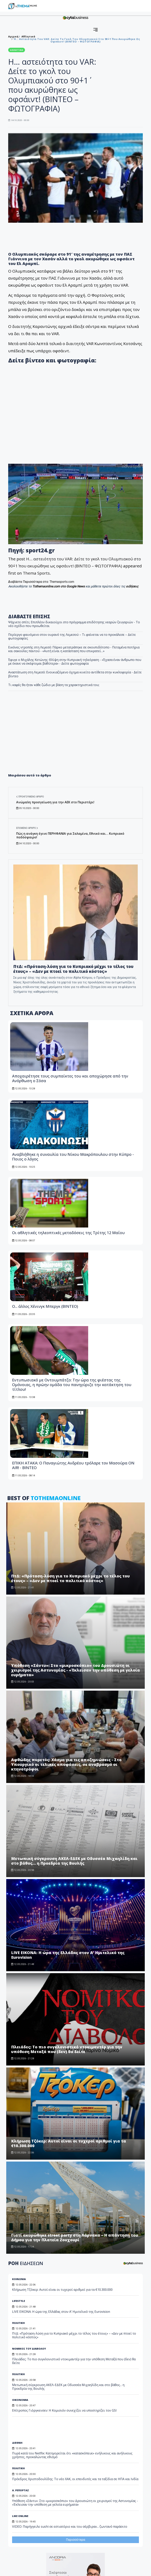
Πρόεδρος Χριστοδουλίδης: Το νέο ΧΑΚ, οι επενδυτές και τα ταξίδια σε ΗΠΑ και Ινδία (75, 2479)
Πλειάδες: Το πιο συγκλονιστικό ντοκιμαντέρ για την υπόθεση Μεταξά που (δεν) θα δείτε (66, 2049)
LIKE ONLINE (20, 2516)
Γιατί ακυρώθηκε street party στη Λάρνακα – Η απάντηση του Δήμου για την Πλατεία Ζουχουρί (74, 2237)
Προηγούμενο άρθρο (30, 796)
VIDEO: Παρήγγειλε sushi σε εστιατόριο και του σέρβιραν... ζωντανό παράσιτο (69, 2526)
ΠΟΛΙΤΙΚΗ (18, 2323)
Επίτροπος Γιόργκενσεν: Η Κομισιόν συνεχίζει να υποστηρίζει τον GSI (64, 2410)
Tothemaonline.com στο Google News (58, 586)
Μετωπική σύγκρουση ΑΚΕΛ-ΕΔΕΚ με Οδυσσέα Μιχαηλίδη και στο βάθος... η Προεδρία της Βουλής (74, 1861)
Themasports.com (62, 582)
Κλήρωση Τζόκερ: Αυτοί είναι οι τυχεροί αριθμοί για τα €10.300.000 (68, 2143)
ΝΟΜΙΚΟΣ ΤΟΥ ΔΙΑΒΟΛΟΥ (29, 2348)
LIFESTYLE (18, 2301)
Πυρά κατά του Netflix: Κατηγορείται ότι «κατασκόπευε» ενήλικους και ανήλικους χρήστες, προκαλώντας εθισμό (72, 2455)
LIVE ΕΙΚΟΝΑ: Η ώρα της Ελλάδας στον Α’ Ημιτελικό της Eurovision (67, 1955)
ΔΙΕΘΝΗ (17, 2442)
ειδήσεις (132, 586)
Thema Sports (36, 573)
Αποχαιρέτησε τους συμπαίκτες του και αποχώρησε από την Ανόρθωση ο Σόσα (70, 1078)
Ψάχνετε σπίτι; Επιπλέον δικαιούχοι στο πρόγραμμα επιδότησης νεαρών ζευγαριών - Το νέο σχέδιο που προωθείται (74, 624)
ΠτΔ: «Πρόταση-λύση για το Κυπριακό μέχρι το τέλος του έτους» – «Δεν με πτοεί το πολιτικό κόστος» (73, 969)
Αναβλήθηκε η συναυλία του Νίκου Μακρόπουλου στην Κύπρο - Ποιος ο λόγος (73, 1157)
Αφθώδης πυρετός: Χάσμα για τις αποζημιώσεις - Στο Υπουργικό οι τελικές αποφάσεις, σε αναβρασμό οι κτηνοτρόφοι (66, 1764)
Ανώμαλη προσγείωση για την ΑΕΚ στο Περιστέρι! (55, 802)
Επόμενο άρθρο (27, 828)
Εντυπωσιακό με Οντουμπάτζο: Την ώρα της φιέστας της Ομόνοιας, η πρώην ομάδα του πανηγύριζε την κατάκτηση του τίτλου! (71, 1384)
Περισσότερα (75, 2540)
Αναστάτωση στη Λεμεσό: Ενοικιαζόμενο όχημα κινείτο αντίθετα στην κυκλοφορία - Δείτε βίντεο (75, 674)
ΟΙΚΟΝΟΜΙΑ (20, 2400)
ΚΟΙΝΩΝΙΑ (19, 2279)
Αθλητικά (28, 36)
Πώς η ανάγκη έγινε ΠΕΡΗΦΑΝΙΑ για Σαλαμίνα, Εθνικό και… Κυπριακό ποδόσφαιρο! (70, 835)
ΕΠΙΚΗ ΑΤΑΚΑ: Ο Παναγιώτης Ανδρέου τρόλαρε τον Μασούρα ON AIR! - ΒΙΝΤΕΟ (73, 1465)
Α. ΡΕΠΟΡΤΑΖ (20, 2490)
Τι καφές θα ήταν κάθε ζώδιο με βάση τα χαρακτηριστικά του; (53, 685)
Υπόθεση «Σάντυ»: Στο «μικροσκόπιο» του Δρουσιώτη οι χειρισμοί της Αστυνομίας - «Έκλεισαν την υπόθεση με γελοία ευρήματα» (75, 1670)
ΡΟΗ (25, 2263)
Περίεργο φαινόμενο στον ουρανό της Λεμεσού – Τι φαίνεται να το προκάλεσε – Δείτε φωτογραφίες (72, 636)
